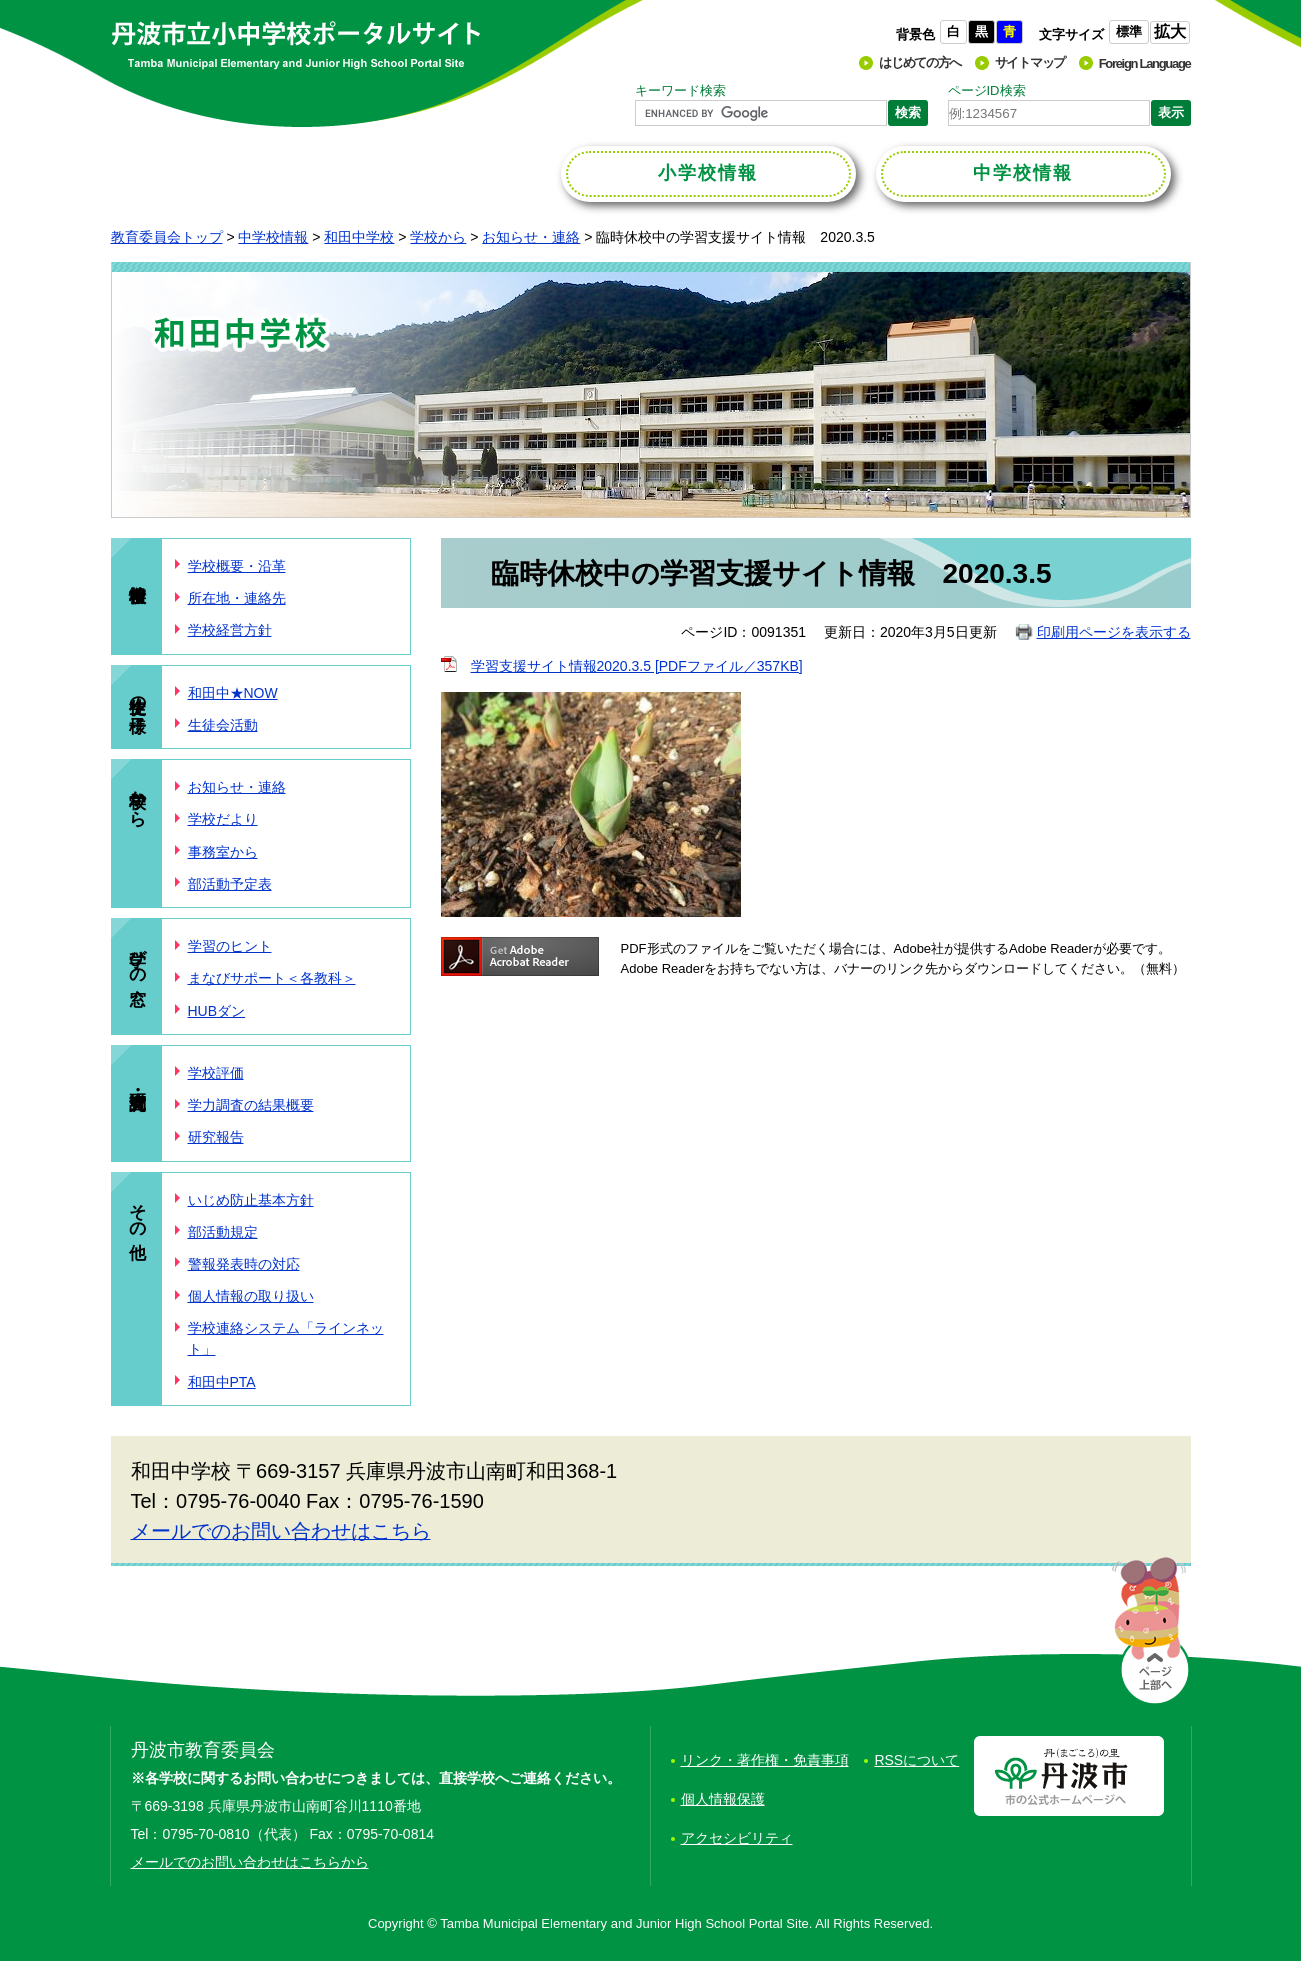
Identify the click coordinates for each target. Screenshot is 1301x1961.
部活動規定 (223, 1232)
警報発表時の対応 (244, 1264)
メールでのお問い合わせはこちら (281, 1531)
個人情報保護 (723, 1799)
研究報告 (216, 1137)
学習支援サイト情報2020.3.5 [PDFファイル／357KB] (637, 666)
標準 (1129, 31)
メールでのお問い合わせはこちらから (250, 1862)
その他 (138, 1211)
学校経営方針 (230, 630)
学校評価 (216, 1073)
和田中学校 (359, 237)
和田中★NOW (233, 693)
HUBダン (217, 1011)
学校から (438, 237)
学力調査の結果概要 (251, 1105)
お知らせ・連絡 (531, 237)
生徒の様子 (138, 694)
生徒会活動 (223, 725)
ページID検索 (987, 90)
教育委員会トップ (167, 237)
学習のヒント (230, 946)
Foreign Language (1145, 63)
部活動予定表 (230, 884)
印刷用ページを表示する (1114, 632)
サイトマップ (1030, 62)
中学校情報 (273, 237)
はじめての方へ (920, 62)
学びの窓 (138, 957)
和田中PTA (222, 1382)
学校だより (223, 819)
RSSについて (916, 1760)
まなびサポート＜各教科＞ (272, 978)
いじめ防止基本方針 (251, 1200)
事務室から (223, 852)
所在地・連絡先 (237, 598)
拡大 (1170, 31)
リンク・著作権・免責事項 (765, 1760)
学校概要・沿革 (237, 566)
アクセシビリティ (737, 1838)
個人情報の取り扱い (251, 1296)
